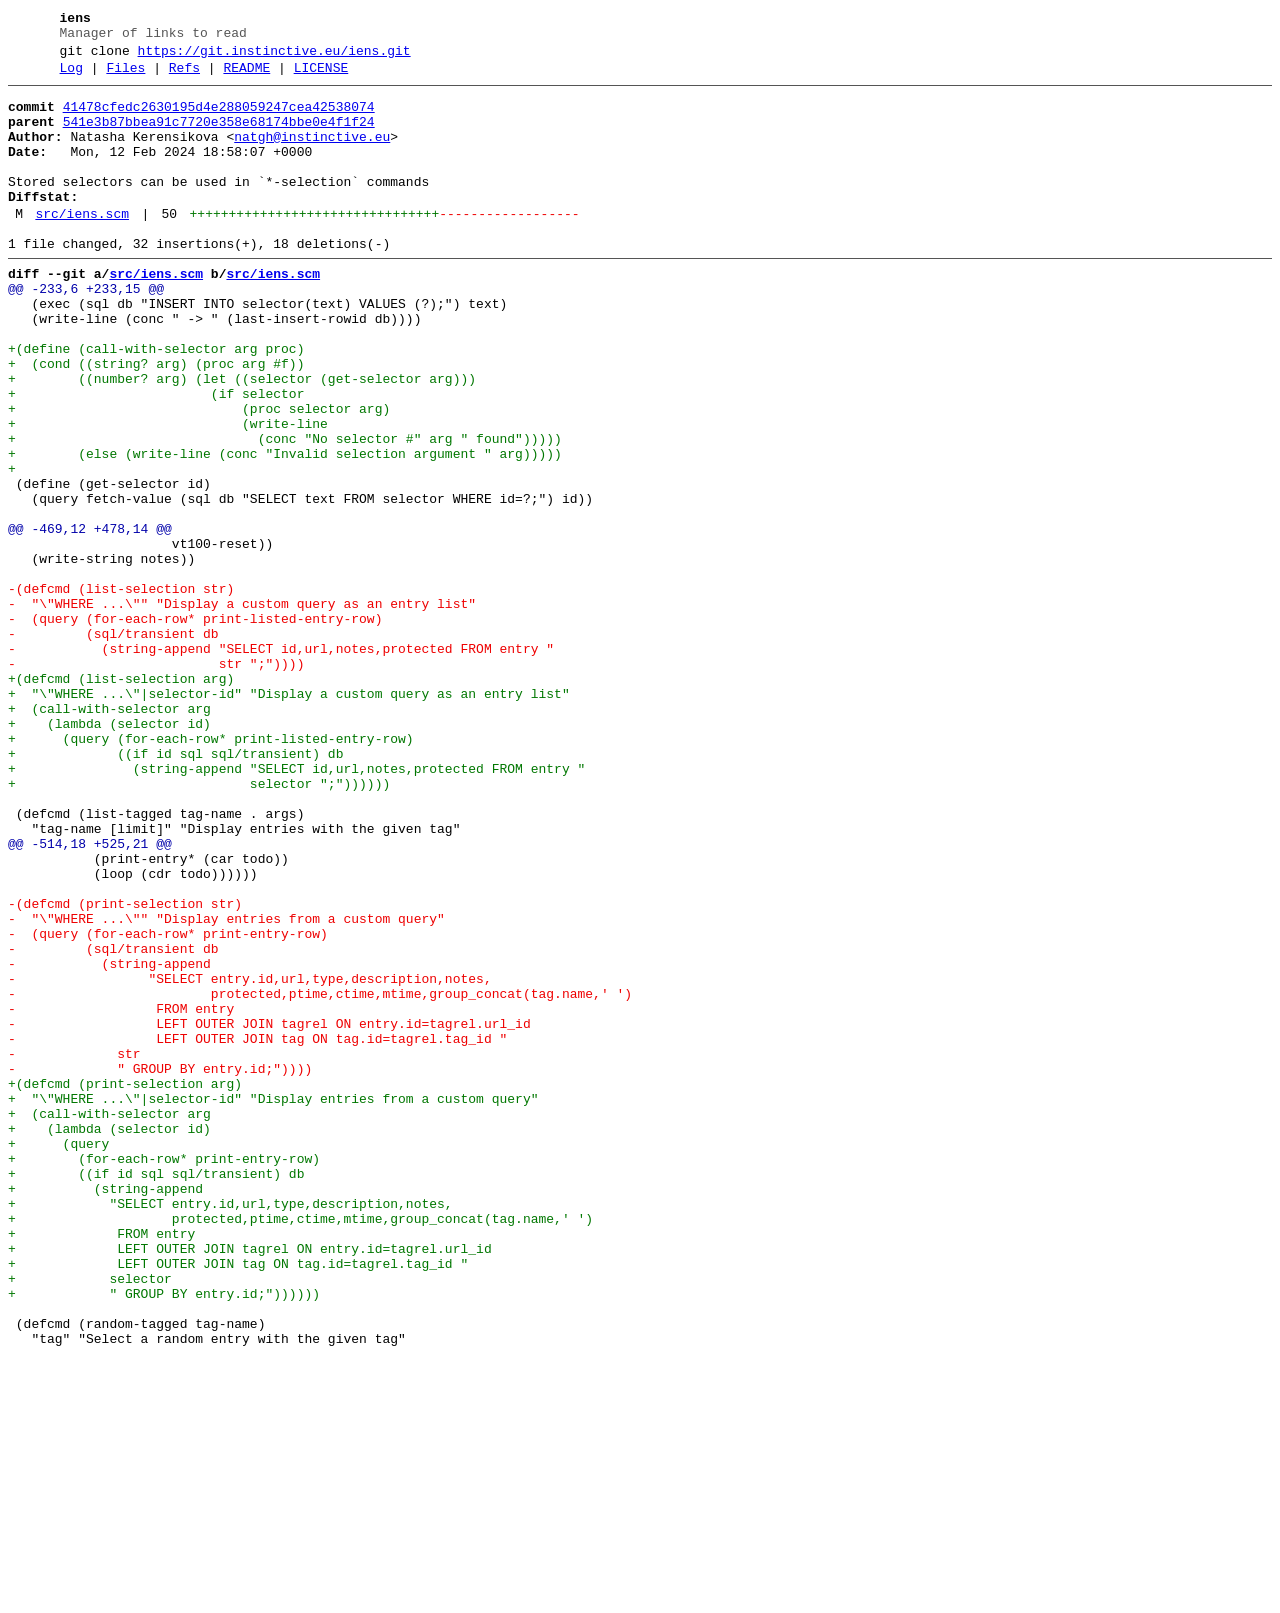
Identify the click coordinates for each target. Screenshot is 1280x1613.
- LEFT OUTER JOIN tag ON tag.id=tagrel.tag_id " (257, 1231)
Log (71, 77)
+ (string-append (105, 1411)
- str (74, 1249)
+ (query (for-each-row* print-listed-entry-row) (211, 871)
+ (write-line (168, 493)
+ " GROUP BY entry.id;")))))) (164, 1537)
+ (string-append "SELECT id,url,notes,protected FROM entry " (296, 907)
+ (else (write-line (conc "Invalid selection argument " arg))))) (285, 529)
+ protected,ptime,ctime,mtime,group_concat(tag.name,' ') (300, 1447)
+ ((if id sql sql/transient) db (175, 889)
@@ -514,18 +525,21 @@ (90, 997)
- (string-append (109, 1141)
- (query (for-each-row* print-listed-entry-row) (195, 727)
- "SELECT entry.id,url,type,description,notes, (250, 1159)
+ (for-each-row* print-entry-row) (164, 1375)
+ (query (58, 1357)
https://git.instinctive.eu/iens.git (274, 57)
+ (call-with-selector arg (109, 835)
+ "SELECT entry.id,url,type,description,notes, (230, 1429)
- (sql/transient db (113, 745)
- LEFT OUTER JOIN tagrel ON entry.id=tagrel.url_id (269, 1213)
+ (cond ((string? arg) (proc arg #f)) (156, 421)
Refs (184, 77)
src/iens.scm (82, 247)
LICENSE (321, 77)
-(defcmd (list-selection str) (121, 691)
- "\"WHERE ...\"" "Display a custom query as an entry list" (242, 709)
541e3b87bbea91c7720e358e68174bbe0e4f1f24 (219, 137)
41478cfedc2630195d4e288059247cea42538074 (219, 119)
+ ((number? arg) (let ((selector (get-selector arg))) (242, 439)
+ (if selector (156, 457)
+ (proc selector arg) (199, 475)
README (246, 77)
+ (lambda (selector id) (109, 853)
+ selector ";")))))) (199, 925)
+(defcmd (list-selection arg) (121, 799)
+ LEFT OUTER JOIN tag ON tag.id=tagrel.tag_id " (238, 1501)
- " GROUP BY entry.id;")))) (160, 1267)
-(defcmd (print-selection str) (125, 1069)
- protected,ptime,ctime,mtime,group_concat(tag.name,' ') (320, 1177)
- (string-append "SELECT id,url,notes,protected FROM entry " (281, 763)
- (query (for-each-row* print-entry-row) (168, 1105)
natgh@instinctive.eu (312, 155)
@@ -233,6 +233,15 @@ (86, 331)
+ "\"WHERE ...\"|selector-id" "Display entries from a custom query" (273, 1303)
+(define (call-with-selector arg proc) (156, 403)
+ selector (90, 1519)
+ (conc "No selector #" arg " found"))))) (285, 511)
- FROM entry (121, 1195)
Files (125, 77)
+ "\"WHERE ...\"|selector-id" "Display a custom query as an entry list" (289, 817)
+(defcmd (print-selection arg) (125, 1285)
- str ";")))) (156, 781)
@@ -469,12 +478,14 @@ (90, 619)
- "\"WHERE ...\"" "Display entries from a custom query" (226, 1087)
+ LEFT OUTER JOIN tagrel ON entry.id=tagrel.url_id (250, 1483)
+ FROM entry (101, 1465)
